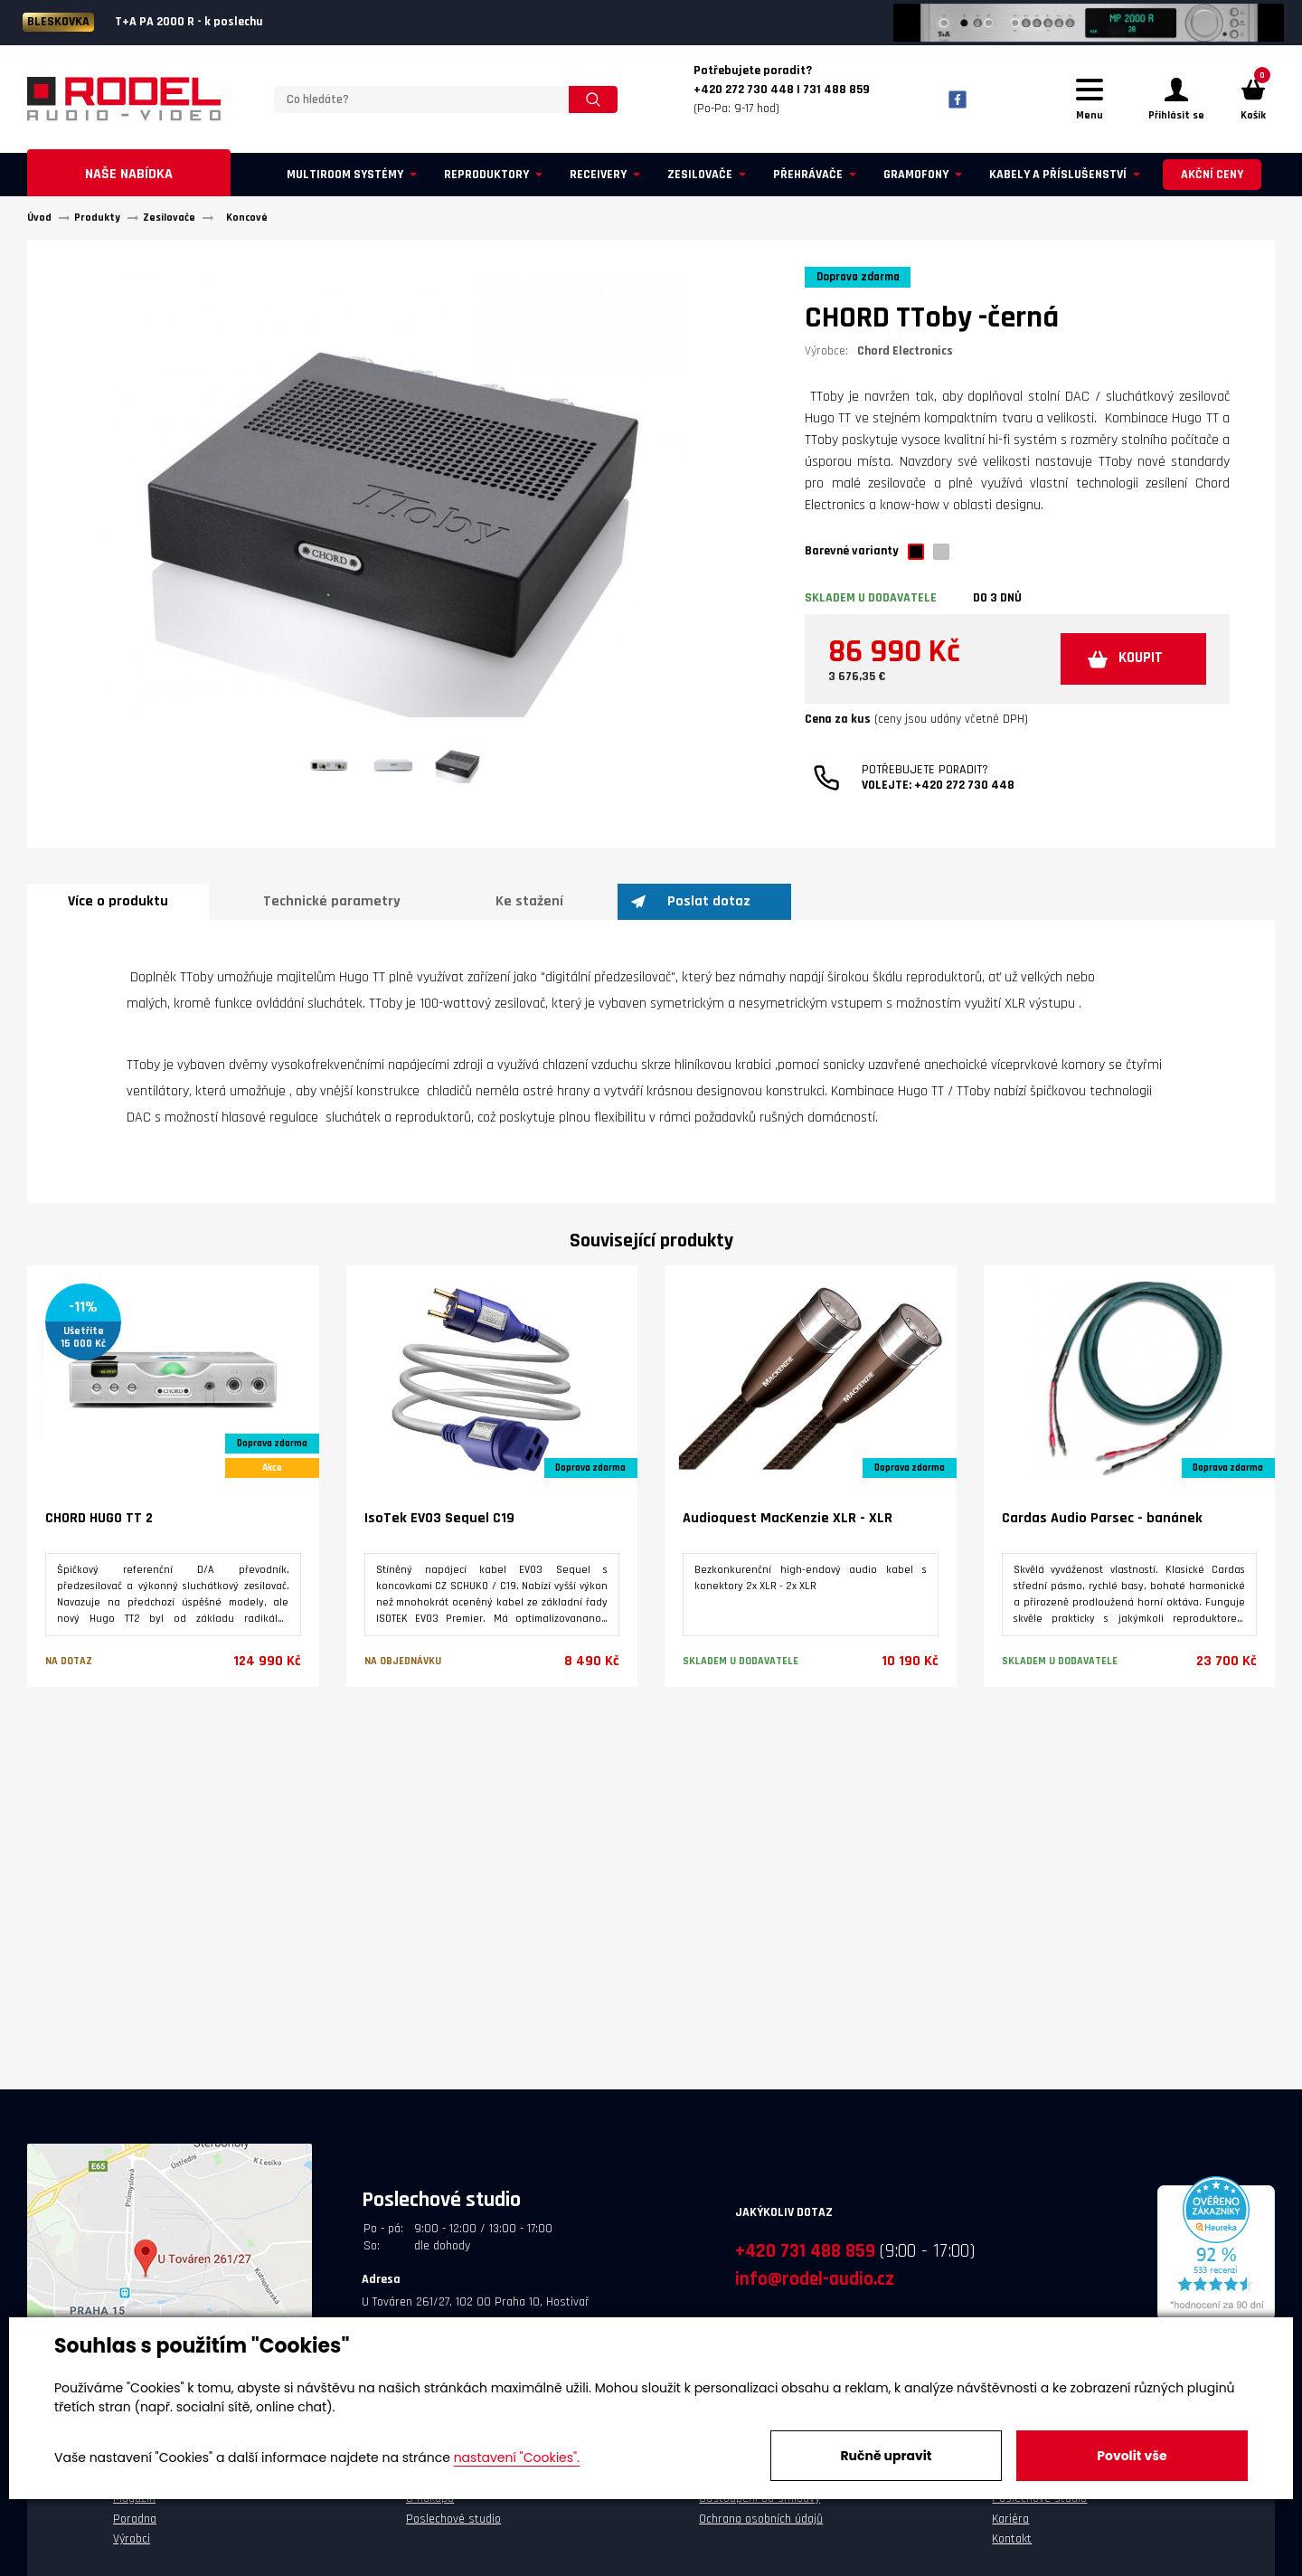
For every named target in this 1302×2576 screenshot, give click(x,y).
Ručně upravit (885, 2456)
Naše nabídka (129, 182)
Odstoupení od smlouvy (759, 2506)
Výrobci (131, 2547)
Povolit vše (1131, 2456)
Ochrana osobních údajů (761, 2527)
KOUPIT (1131, 670)
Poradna (134, 2527)
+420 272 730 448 (964, 799)
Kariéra (1010, 2527)
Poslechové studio (453, 2527)
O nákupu (430, 2506)
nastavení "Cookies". (517, 2457)
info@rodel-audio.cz (814, 2287)
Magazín (134, 2506)
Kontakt (1012, 2547)
